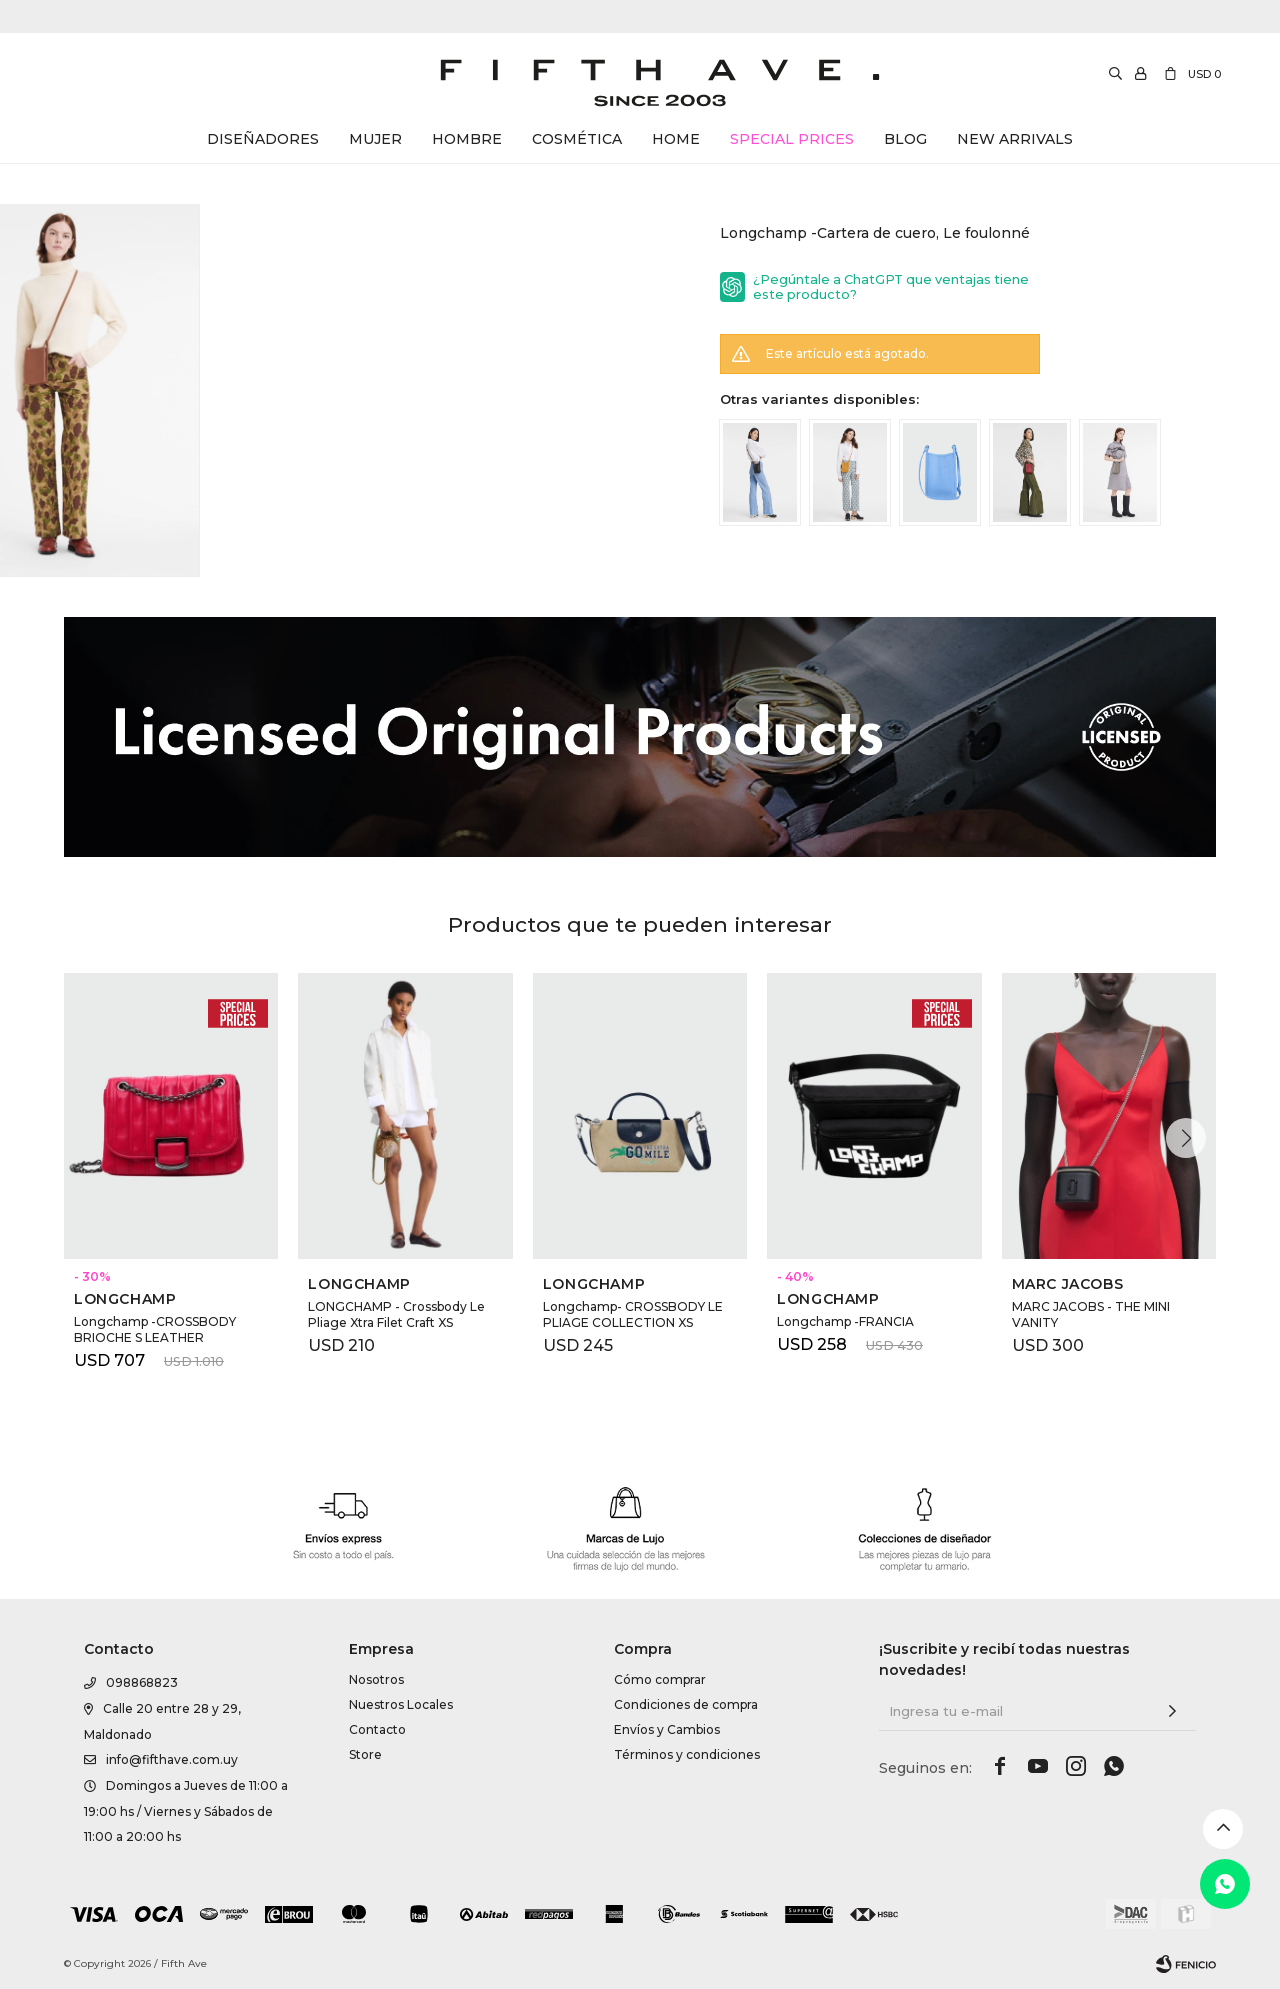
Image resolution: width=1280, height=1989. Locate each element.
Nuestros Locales (401, 1704)
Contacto (377, 1729)
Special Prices (792, 139)
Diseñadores (263, 139)
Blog (905, 139)
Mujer (375, 139)
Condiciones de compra (686, 1704)
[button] (1186, 1138)
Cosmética (577, 139)
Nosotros (376, 1679)
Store (365, 1754)
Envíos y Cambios (667, 1729)
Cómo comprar (660, 1679)
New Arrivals (1015, 139)
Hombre (467, 139)
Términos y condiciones (687, 1754)
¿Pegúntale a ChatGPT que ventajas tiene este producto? (891, 287)
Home (676, 139)
